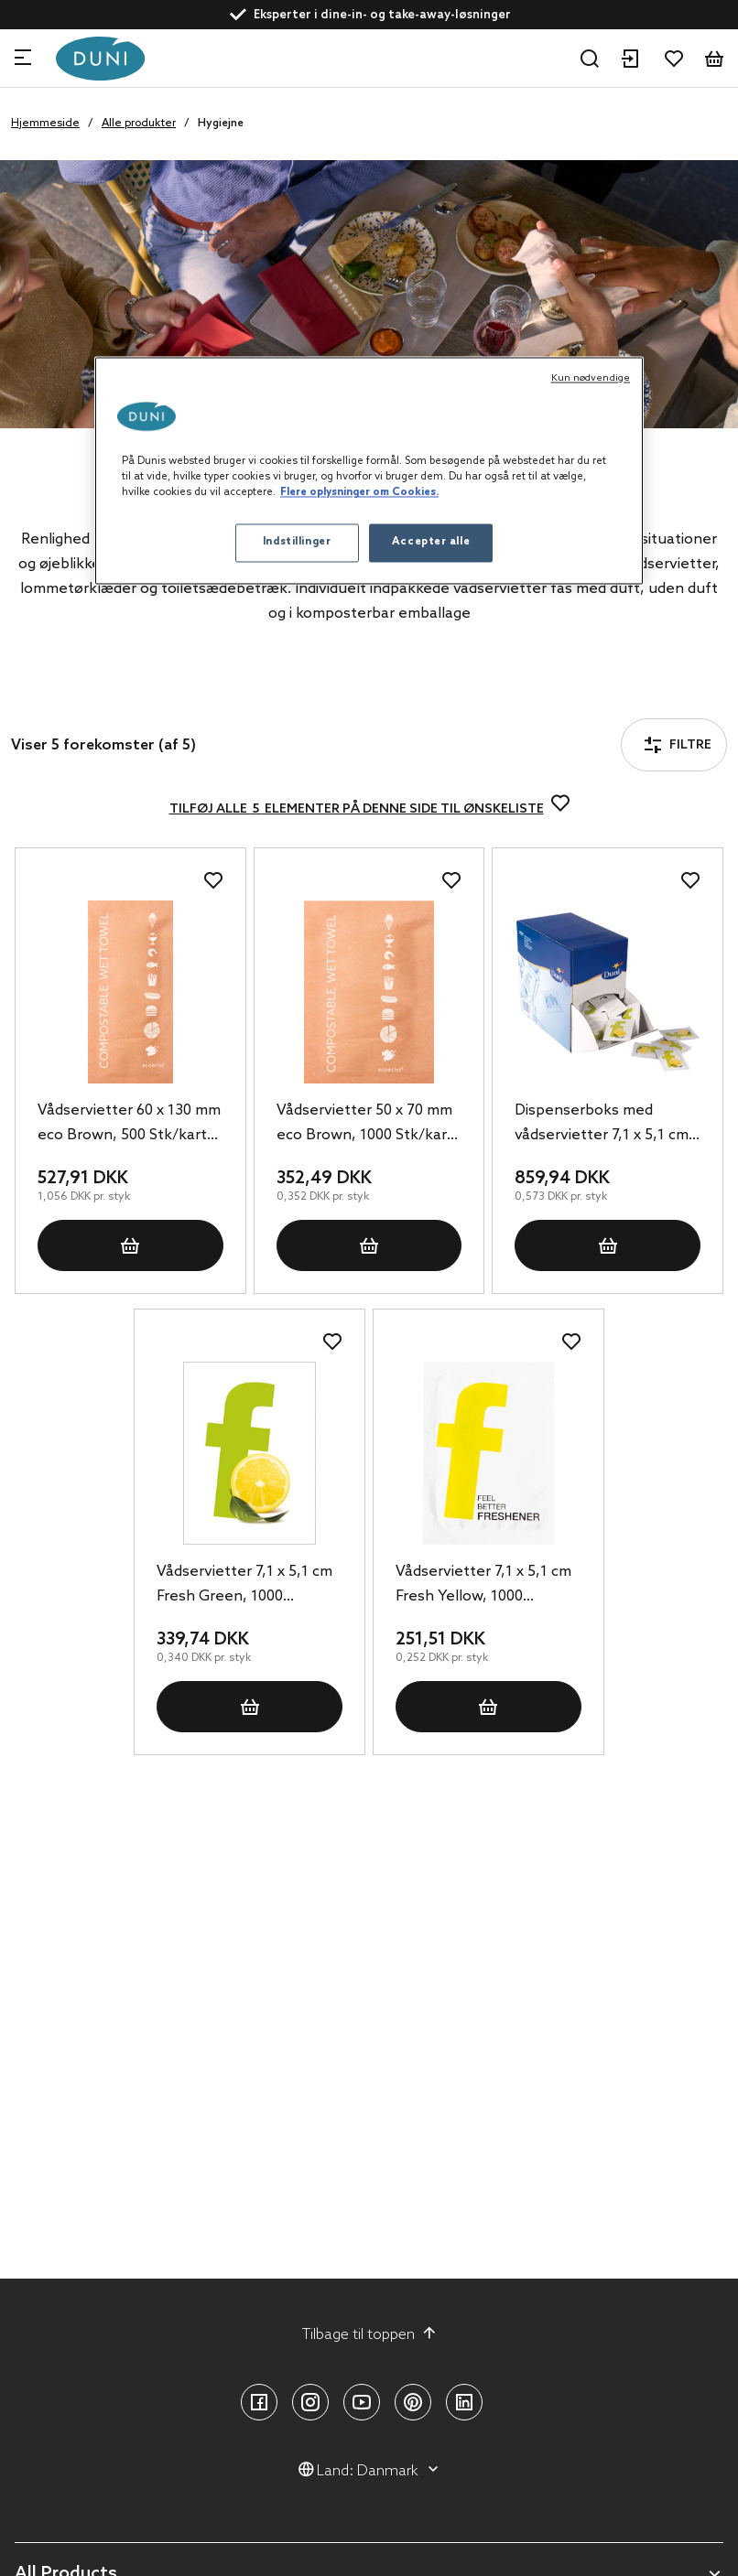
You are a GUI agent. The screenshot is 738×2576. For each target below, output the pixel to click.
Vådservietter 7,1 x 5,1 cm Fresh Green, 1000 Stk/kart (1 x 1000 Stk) (244, 1586)
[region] (369, 471)
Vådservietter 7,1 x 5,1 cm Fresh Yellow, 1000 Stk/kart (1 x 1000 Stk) (483, 1586)
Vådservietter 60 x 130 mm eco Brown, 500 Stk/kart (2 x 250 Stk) (129, 1125)
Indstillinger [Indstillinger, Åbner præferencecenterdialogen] (297, 542)
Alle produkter (139, 123)
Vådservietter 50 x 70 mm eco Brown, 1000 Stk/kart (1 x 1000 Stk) (365, 1125)
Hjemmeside (45, 123)
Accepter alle (431, 542)
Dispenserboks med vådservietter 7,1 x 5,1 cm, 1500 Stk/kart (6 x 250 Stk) (605, 1125)
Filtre (63, 695)
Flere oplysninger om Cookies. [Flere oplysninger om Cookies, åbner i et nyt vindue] (359, 493)
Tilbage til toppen (369, 2334)
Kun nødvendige (590, 378)
